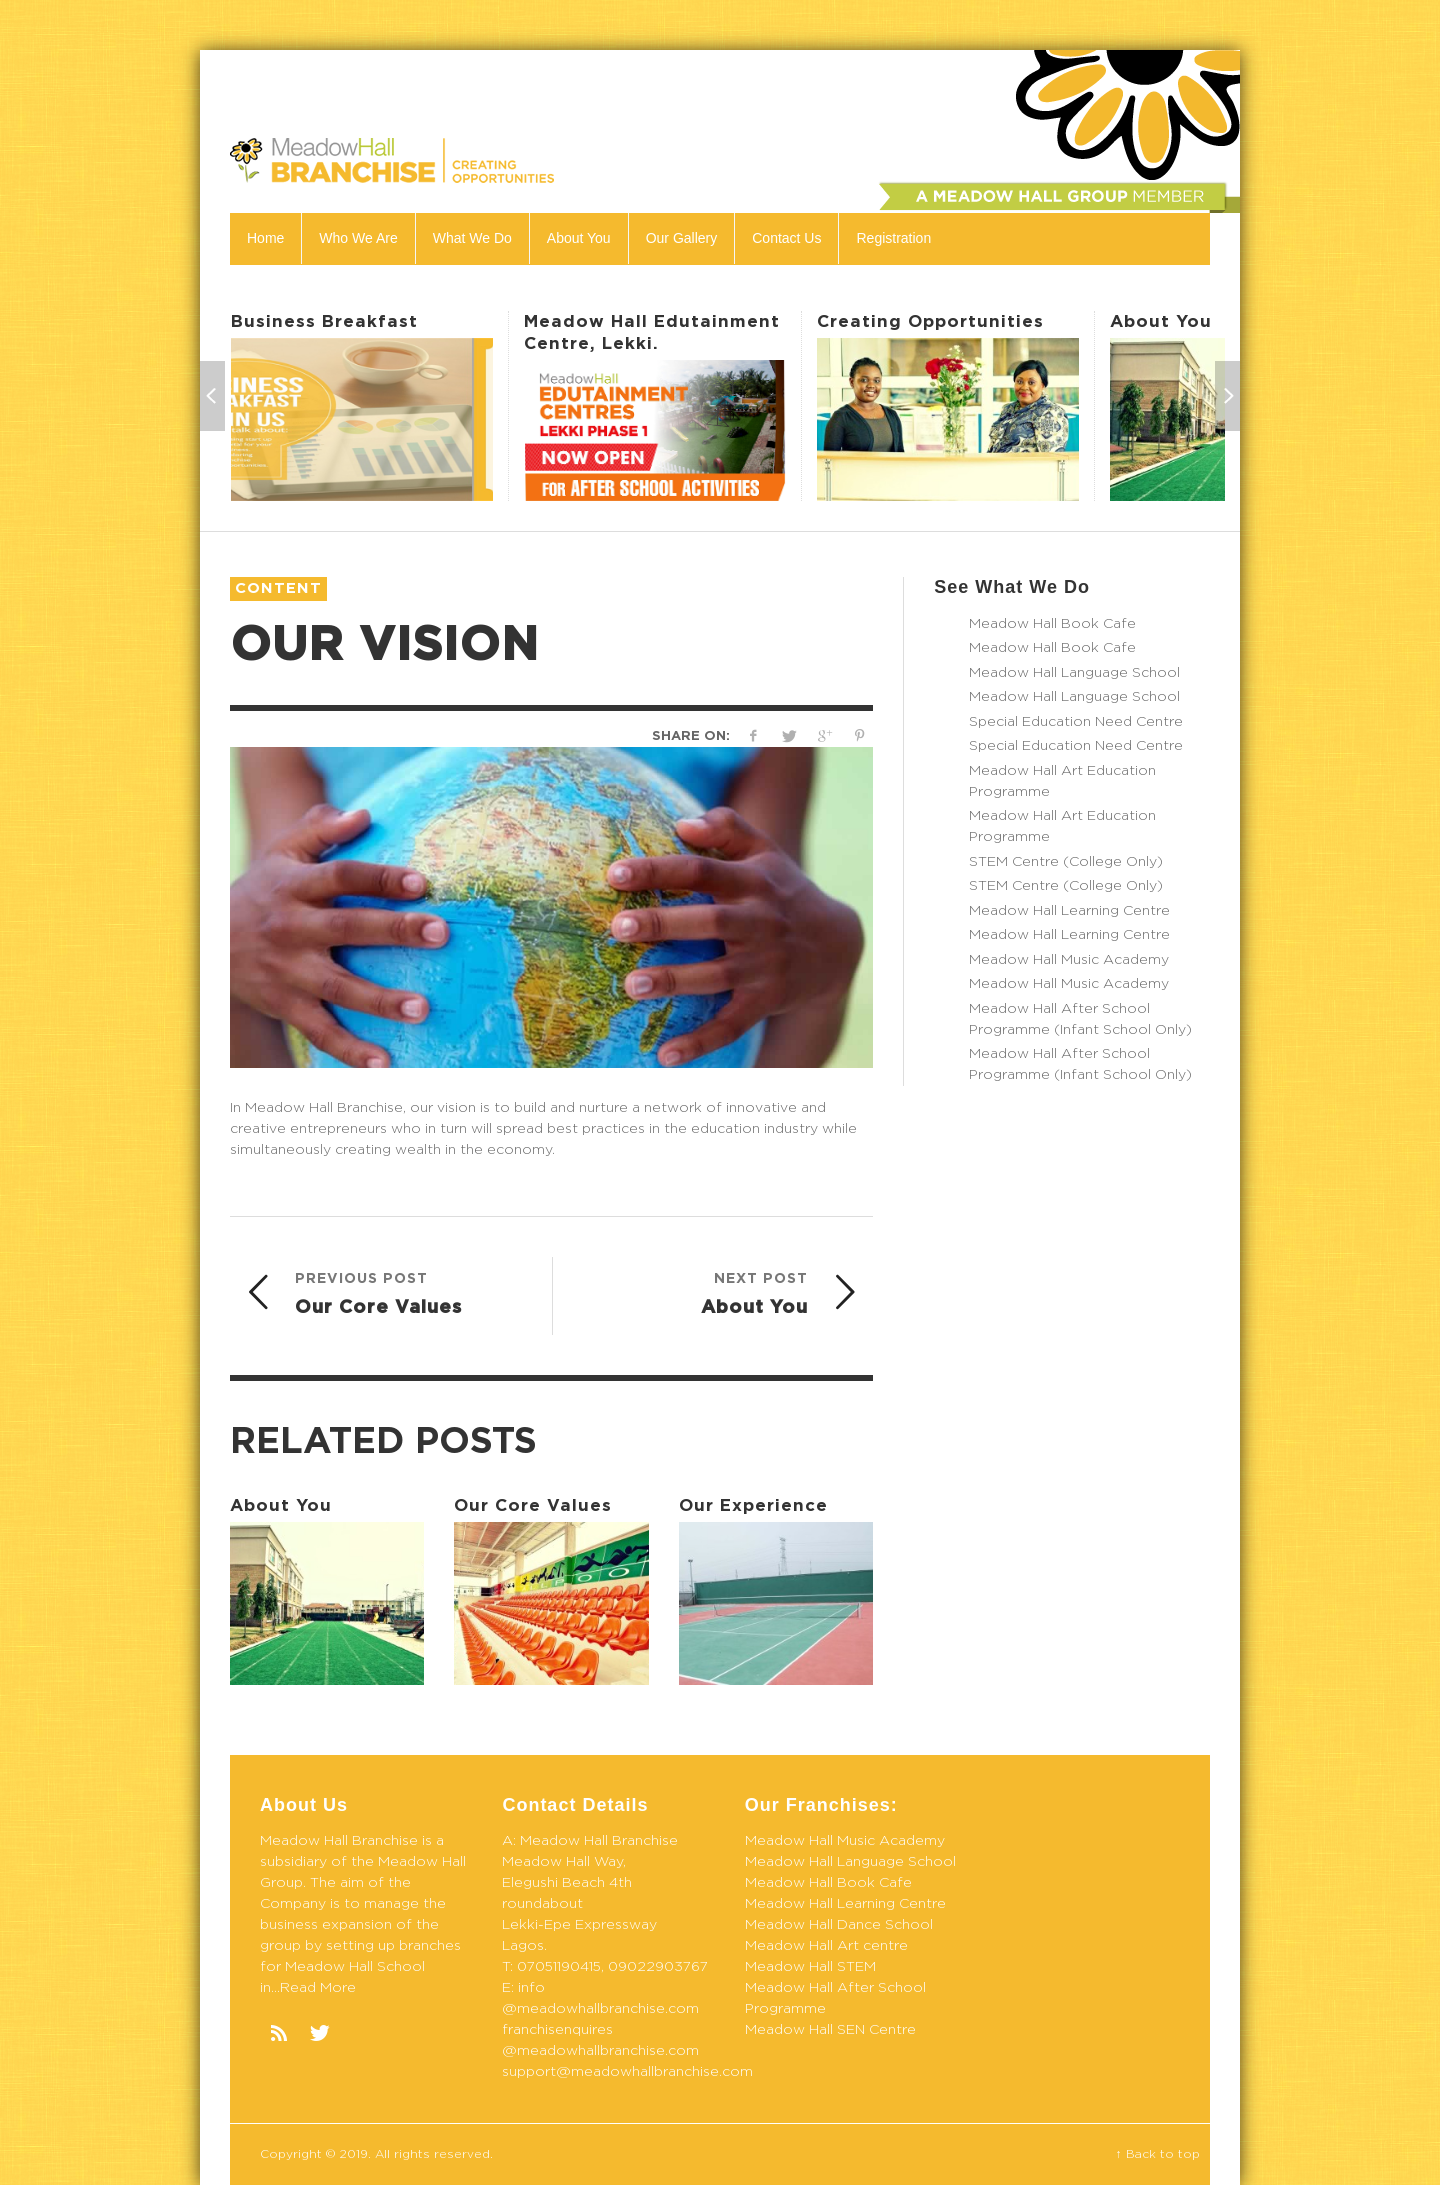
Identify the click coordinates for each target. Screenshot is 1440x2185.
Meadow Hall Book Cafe (1052, 624)
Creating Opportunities (930, 321)
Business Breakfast (324, 321)
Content (278, 588)
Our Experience (753, 1505)
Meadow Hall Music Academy (1069, 960)
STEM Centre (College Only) (1066, 862)
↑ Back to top (1158, 2154)
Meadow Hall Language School (1074, 673)
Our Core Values (533, 1505)
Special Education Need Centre (1076, 722)
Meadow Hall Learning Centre (1069, 911)
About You (1161, 321)
